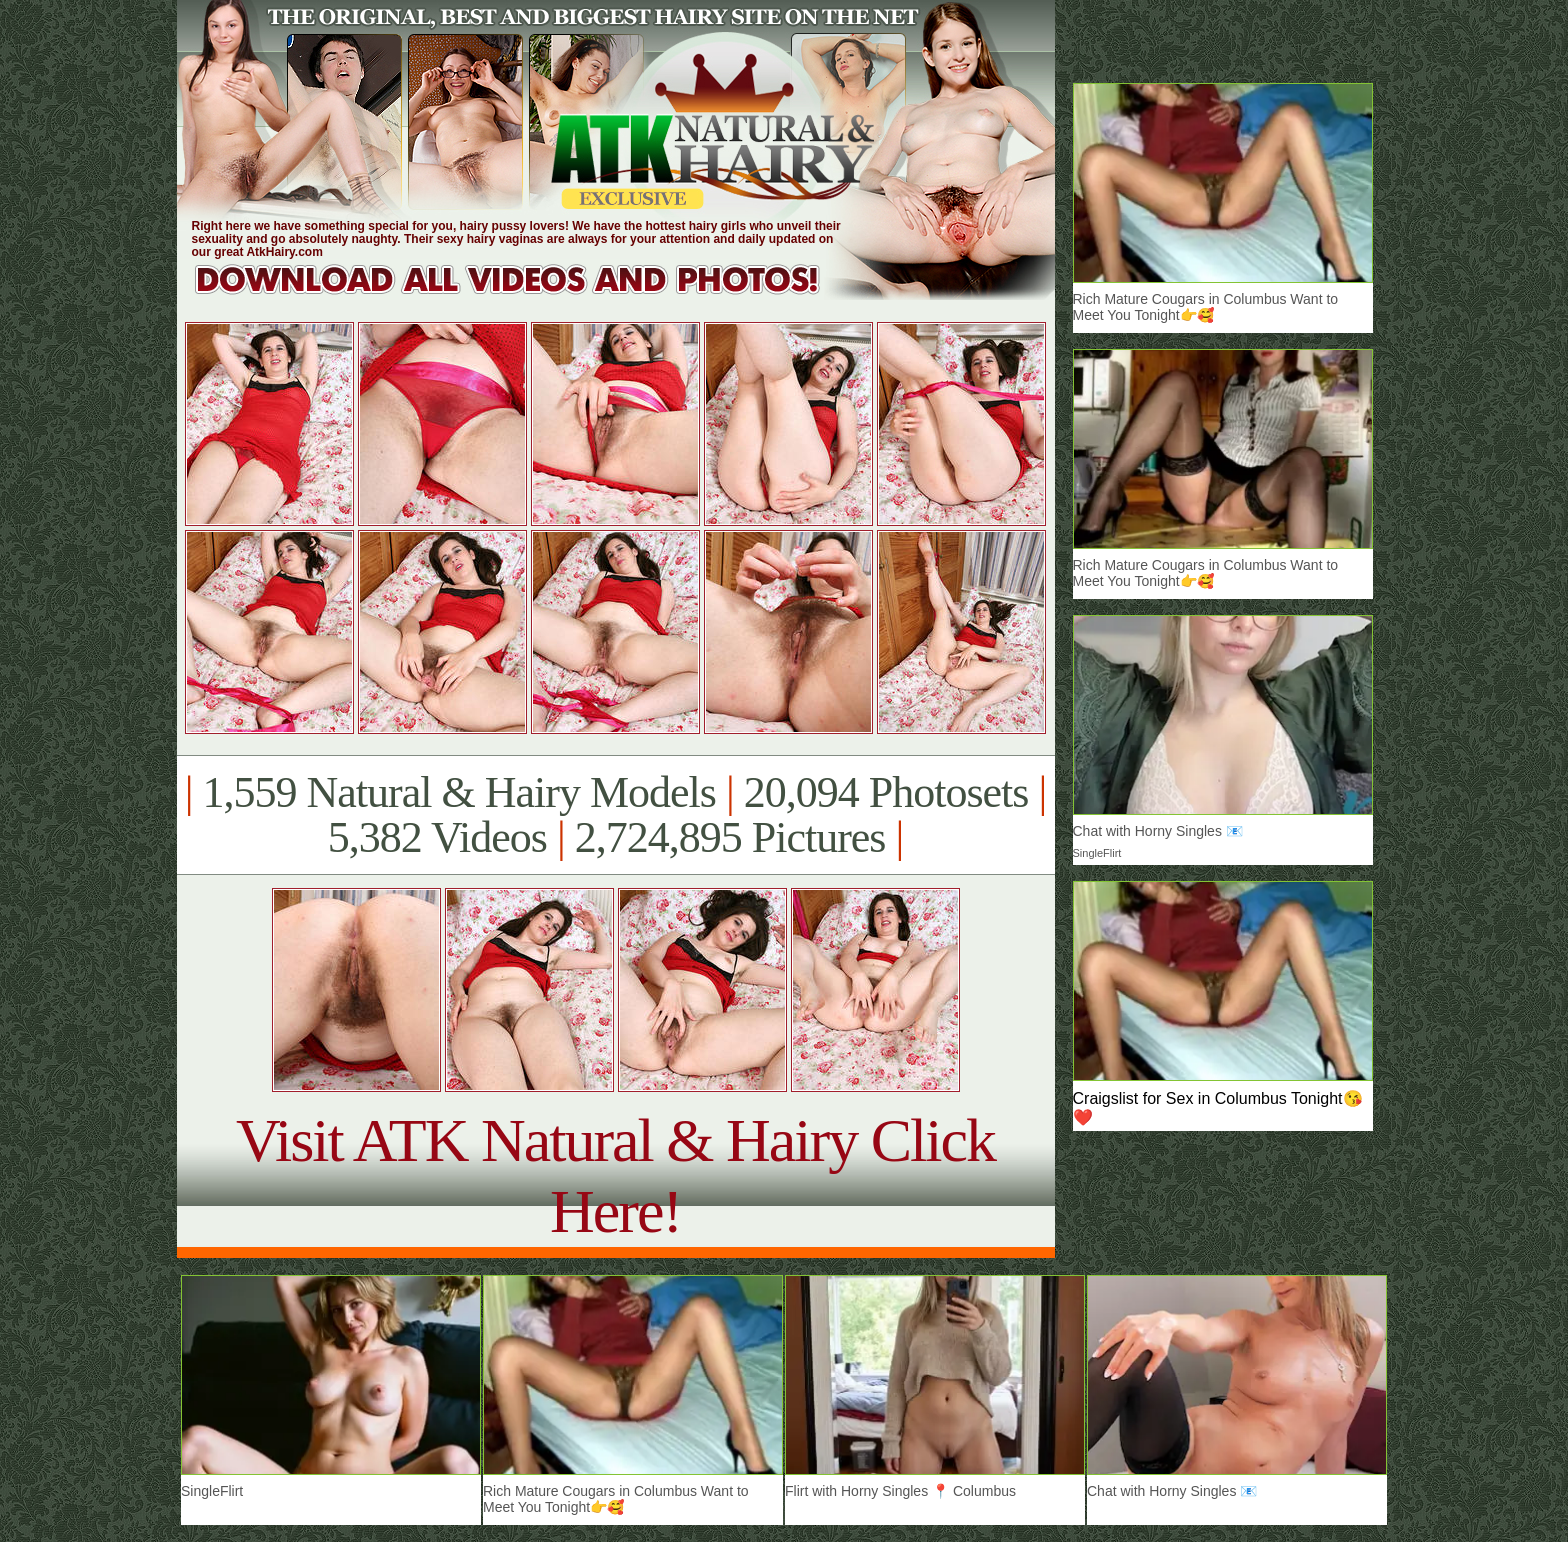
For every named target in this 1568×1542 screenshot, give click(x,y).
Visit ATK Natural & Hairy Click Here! (615, 1175)
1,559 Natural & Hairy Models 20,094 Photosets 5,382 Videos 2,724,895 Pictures (615, 815)
